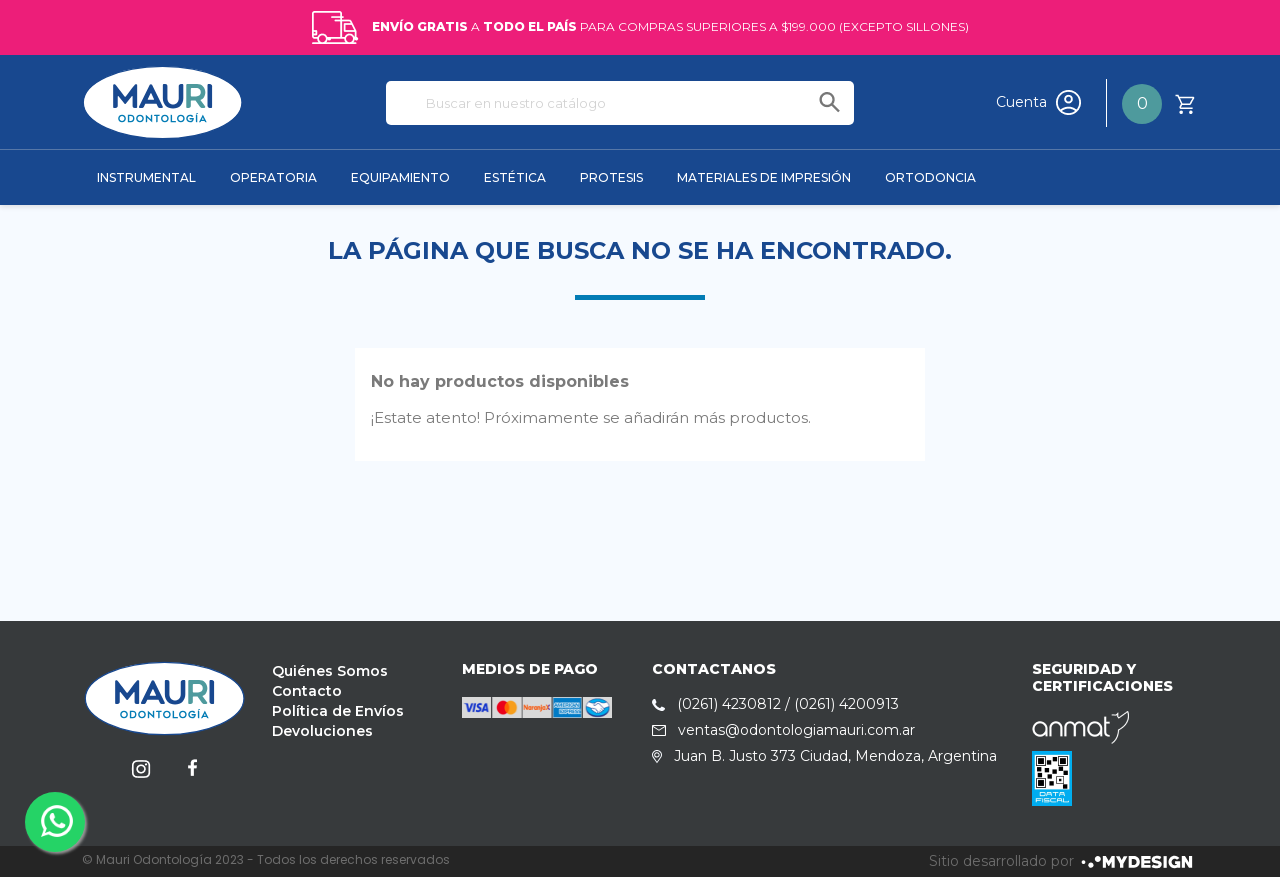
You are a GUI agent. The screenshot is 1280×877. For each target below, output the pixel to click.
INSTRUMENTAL (146, 177)
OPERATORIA (273, 177)
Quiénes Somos (330, 671)
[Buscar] (620, 103)
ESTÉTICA (515, 177)
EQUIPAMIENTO (400, 177)
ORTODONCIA (930, 177)
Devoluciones (322, 731)
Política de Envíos (338, 711)
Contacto (307, 691)
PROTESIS (611, 177)
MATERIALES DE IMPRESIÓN (764, 177)
